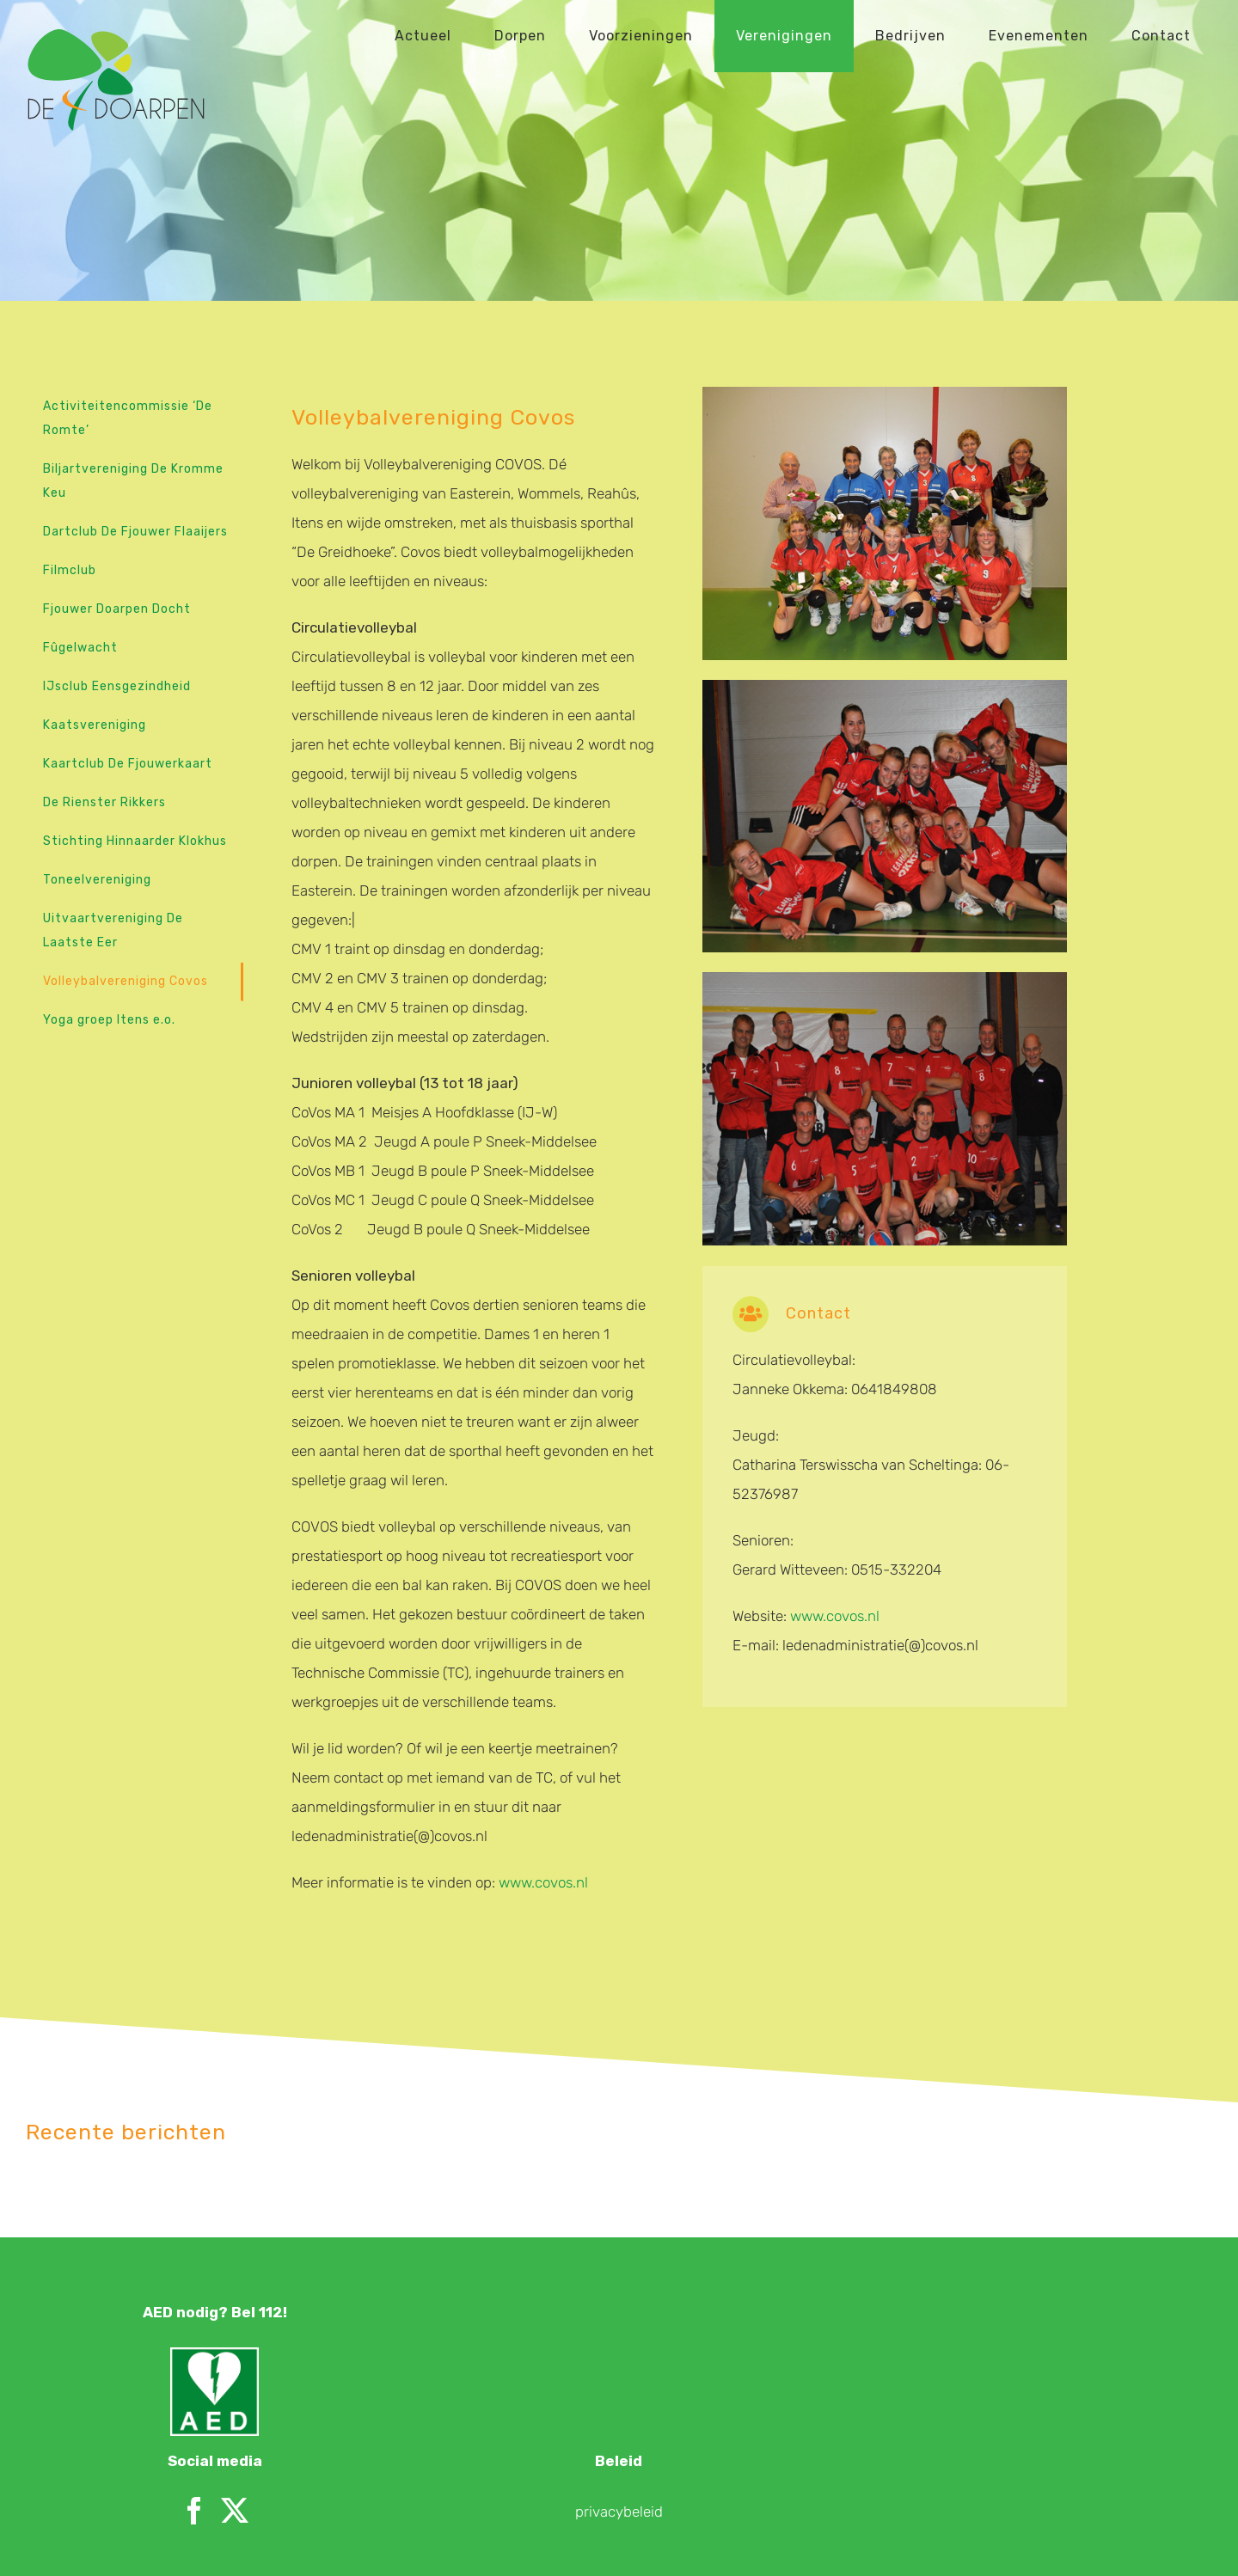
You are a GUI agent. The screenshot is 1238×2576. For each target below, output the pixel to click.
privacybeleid (619, 2421)
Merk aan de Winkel (376, 2542)
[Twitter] (234, 2420)
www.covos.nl (543, 1882)
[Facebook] (194, 2420)
